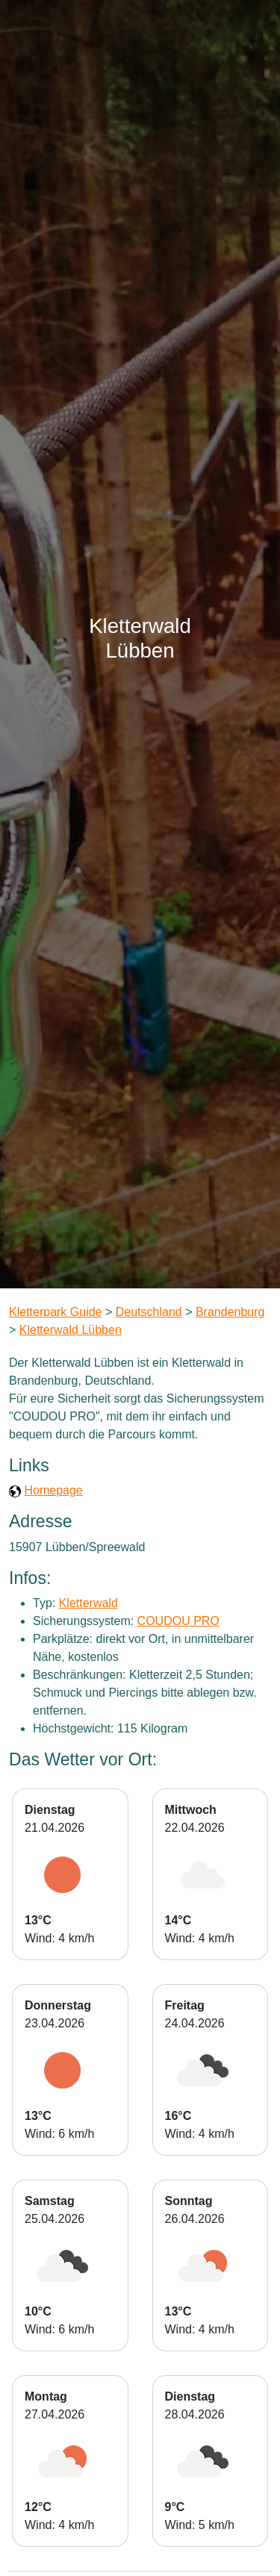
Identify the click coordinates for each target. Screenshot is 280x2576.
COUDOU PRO (178, 1621)
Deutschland (149, 1312)
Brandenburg (230, 1312)
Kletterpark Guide (55, 1312)
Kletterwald (88, 1603)
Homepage (53, 1490)
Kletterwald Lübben (70, 1329)
